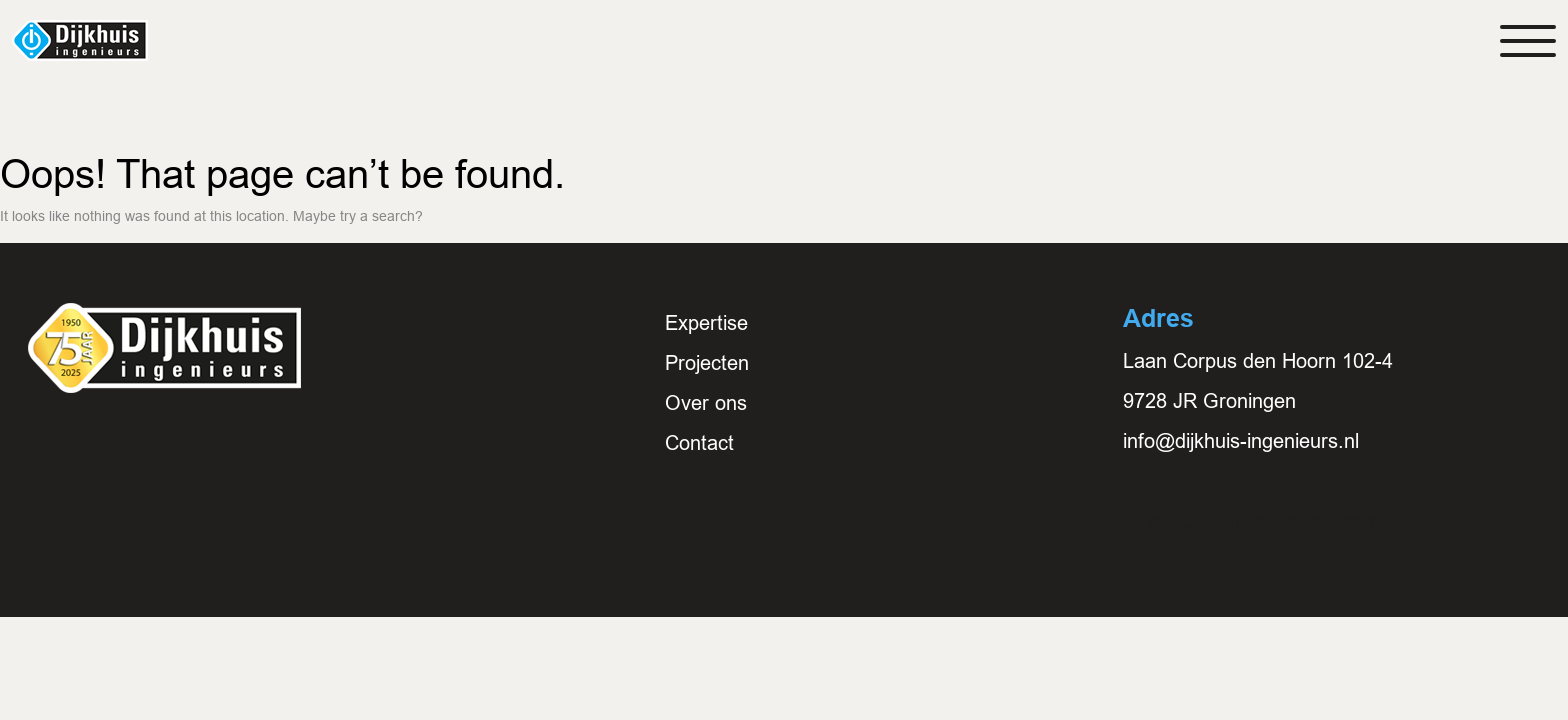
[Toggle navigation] (1528, 41)
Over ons (706, 403)
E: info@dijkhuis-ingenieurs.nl (1253, 521)
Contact (699, 443)
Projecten (707, 363)
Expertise (706, 323)
